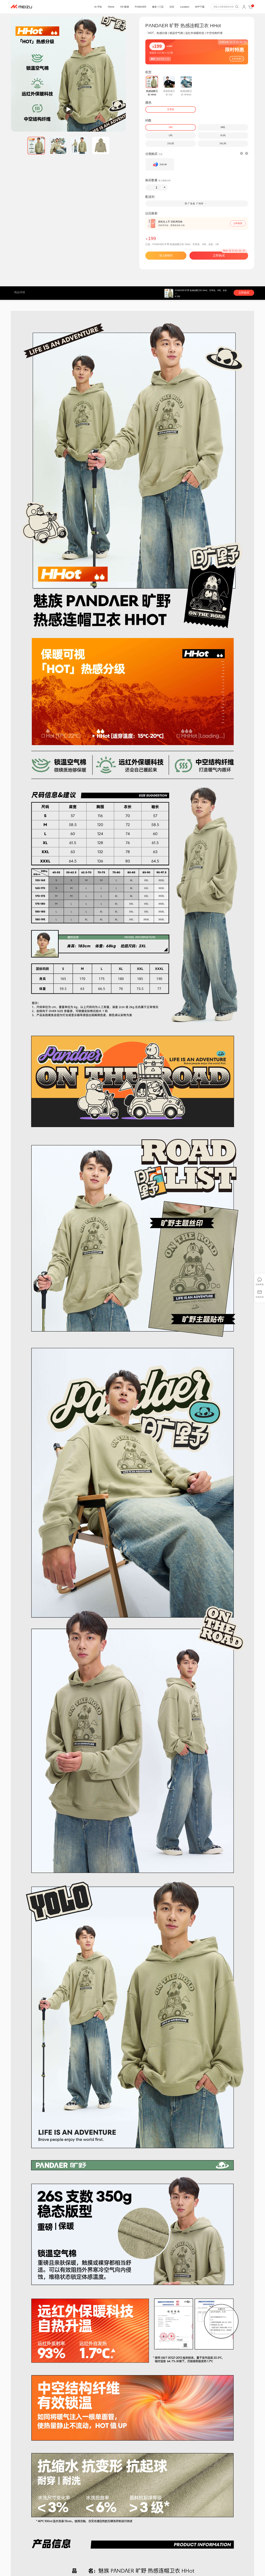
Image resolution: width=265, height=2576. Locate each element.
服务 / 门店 (158, 6)
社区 (172, 6)
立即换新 (238, 223)
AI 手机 (98, 6)
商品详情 (19, 292)
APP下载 (199, 6)
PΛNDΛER (140, 6)
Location (184, 6)
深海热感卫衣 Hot (169, 86)
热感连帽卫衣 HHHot (186, 86)
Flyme (111, 6)
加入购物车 (166, 255)
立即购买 (219, 255)
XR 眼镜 (124, 6)
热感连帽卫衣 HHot (152, 86)
